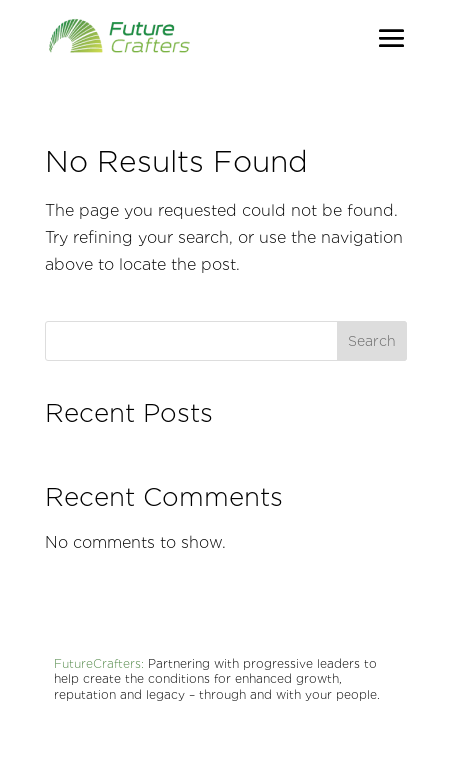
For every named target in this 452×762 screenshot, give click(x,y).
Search (372, 341)
